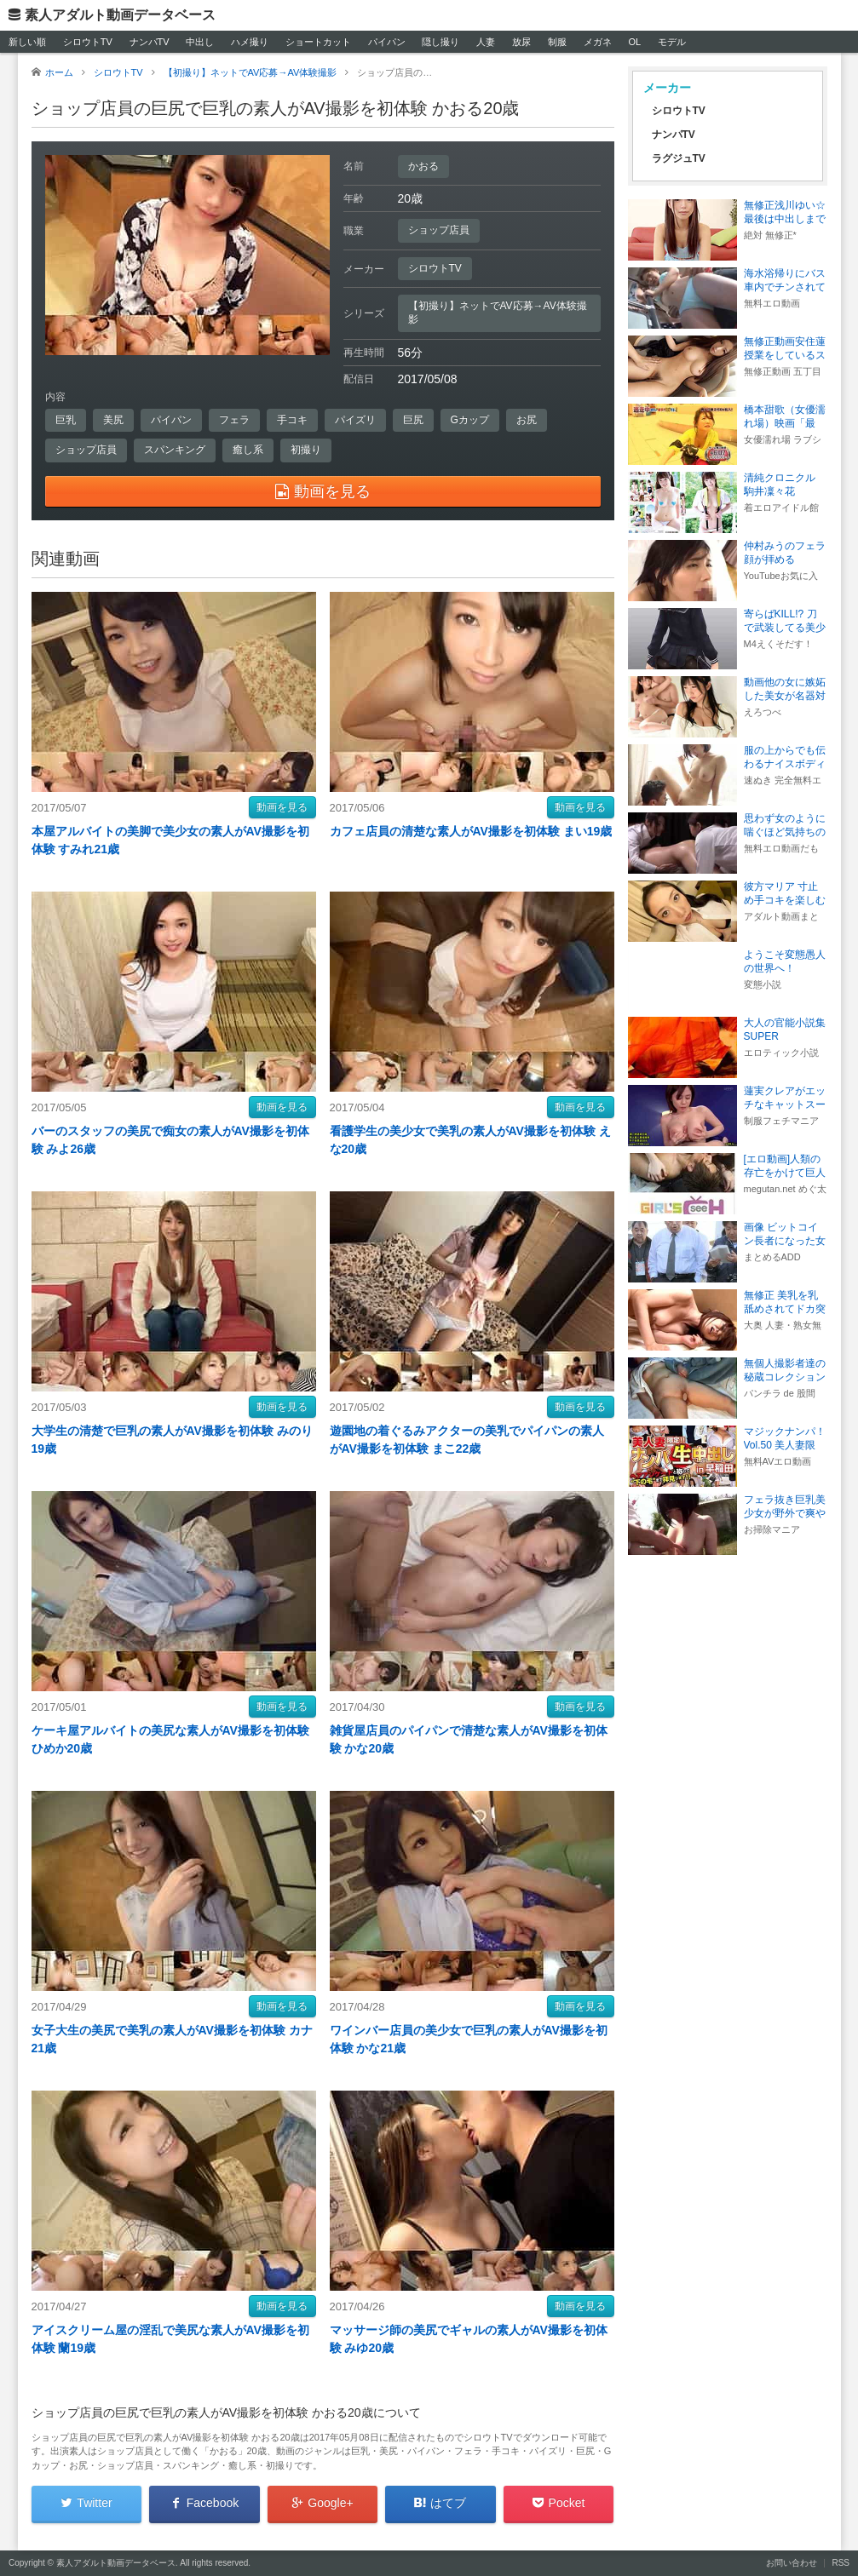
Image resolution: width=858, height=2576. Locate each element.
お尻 (526, 420)
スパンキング (174, 450)
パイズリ (355, 420)
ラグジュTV (678, 158)
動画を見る (282, 807)
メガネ (598, 42)
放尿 (521, 42)
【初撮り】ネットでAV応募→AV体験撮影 (497, 312)
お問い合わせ (791, 2562)
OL (634, 42)
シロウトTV (87, 42)
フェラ (234, 420)
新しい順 (27, 42)
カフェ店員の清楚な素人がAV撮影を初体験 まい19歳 (471, 831)
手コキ (292, 420)
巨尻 (413, 420)
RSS (840, 2562)
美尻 (113, 420)
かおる (423, 166)
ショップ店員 (438, 230)
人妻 (485, 42)
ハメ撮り (249, 42)
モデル (672, 42)
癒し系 (248, 450)
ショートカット (318, 42)
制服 (557, 42)
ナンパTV (150, 42)
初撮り (306, 450)
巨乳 (65, 420)
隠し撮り (440, 42)
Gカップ (470, 420)
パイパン (387, 42)
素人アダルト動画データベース (120, 15)
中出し (200, 42)
